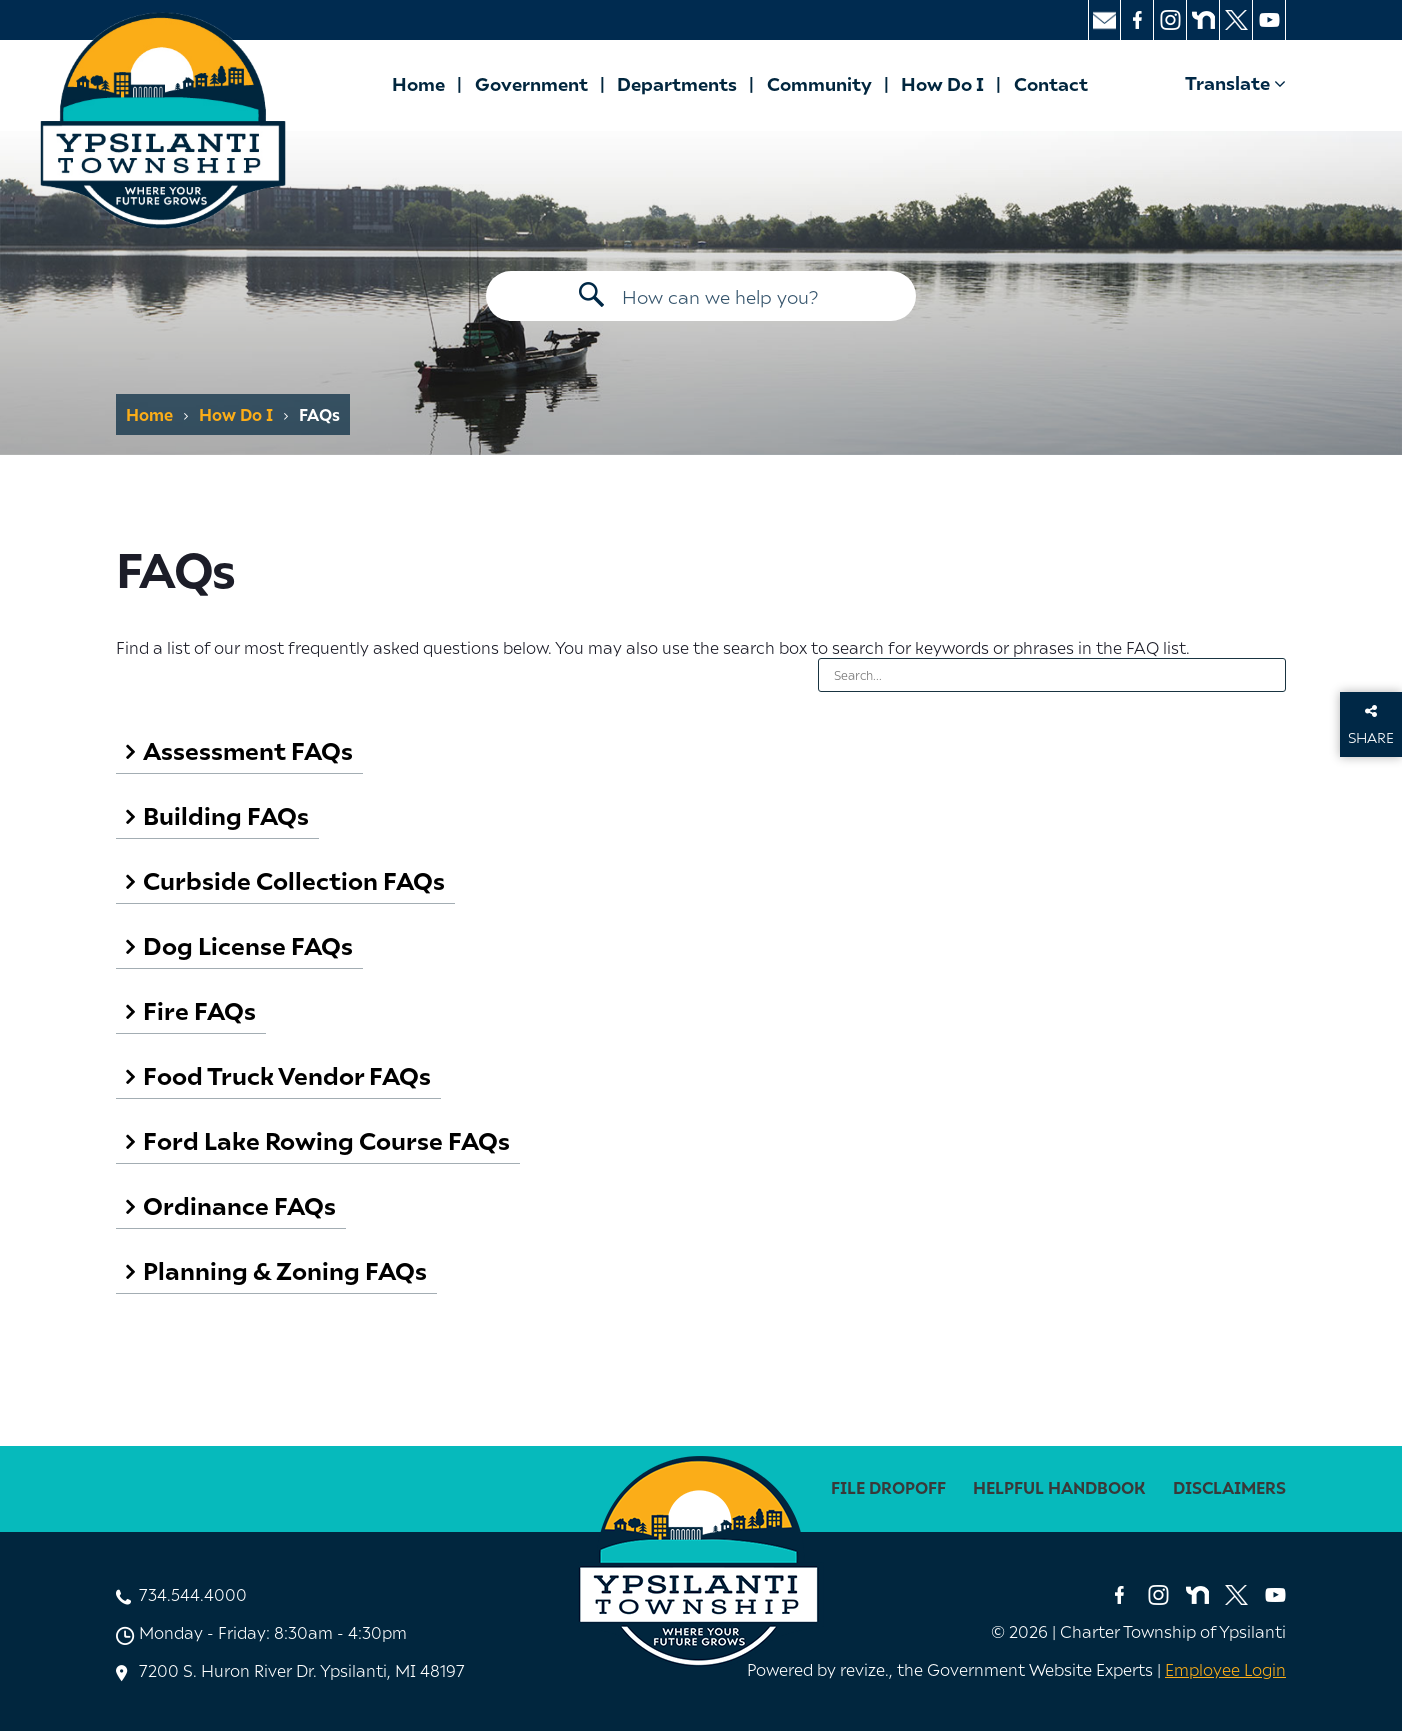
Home (418, 83)
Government (531, 83)
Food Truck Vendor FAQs (287, 1074)
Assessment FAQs (248, 749)
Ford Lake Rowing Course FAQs (326, 1139)
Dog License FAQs (248, 944)
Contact (1051, 83)
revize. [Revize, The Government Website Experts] (864, 1669)
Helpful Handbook (1059, 1487)
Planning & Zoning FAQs (285, 1269)
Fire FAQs (199, 1009)
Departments (677, 83)
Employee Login (1225, 1669)
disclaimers (1229, 1487)
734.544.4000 (193, 1594)
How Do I (942, 83)
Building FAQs (226, 814)
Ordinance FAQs (239, 1204)
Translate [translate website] (1235, 82)
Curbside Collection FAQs (294, 879)
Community (819, 83)
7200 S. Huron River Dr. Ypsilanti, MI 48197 (302, 1670)
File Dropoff (888, 1487)
